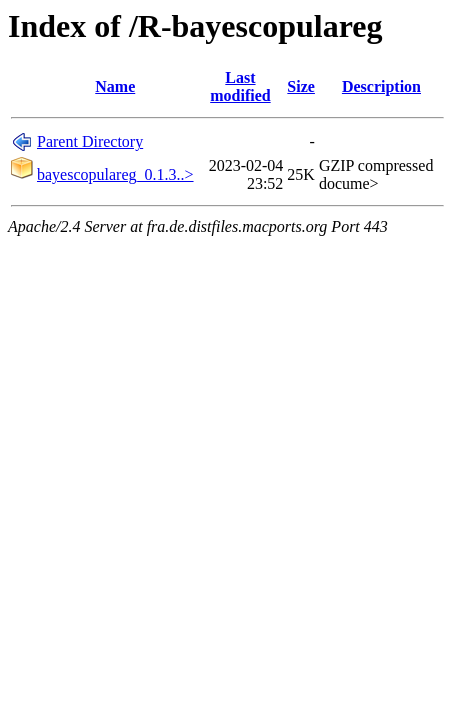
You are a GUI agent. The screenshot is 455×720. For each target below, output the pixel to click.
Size (301, 86)
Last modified (240, 86)
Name (115, 86)
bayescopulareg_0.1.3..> (115, 174)
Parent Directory (90, 141)
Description (381, 86)
